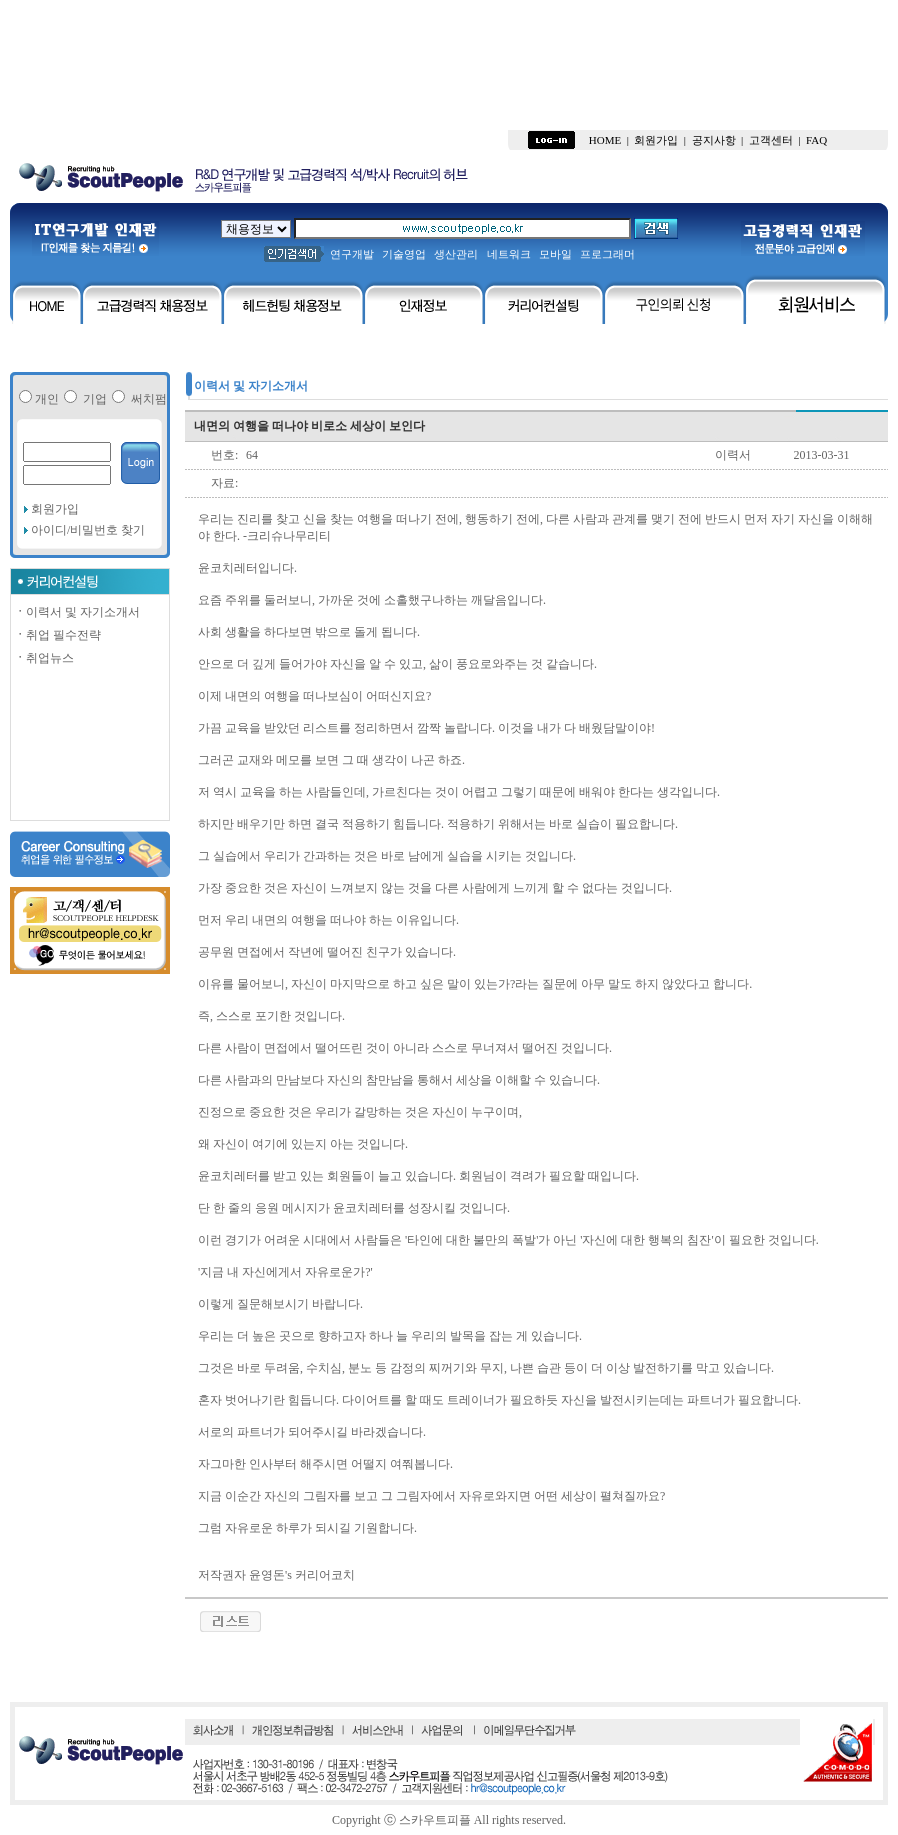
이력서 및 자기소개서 (77, 612)
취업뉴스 (44, 658)
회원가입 (55, 509)
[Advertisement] (448, 65)
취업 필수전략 (57, 635)
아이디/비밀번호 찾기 (86, 530)
